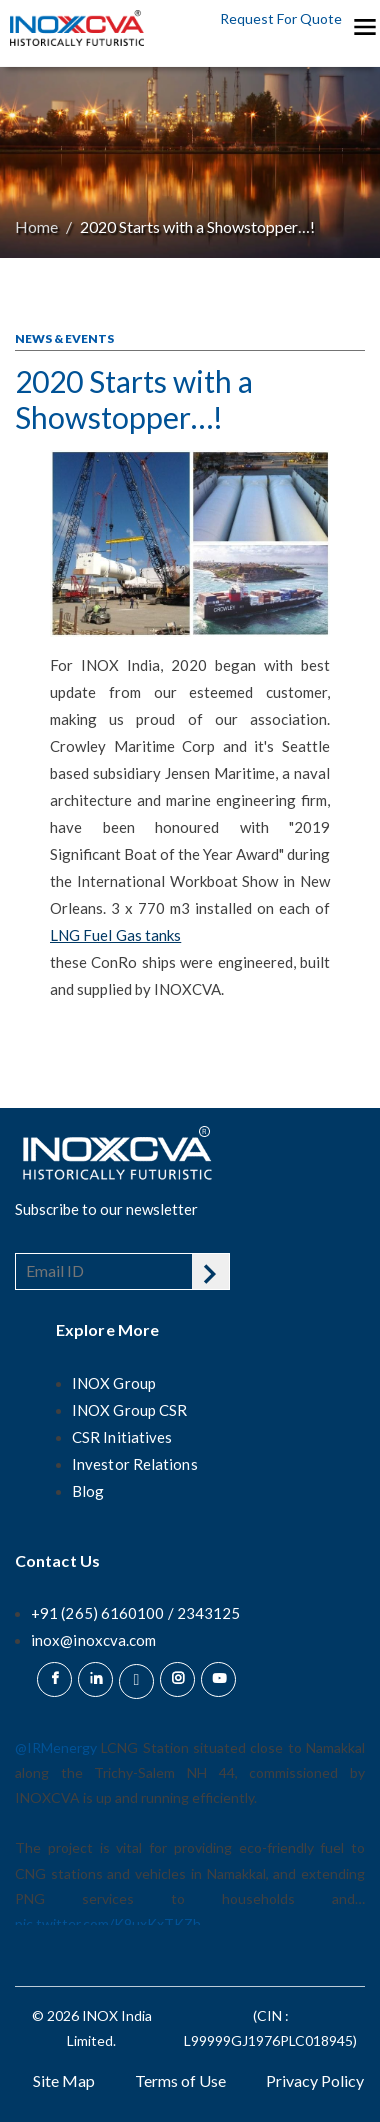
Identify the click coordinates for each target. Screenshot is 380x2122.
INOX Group (114, 1383)
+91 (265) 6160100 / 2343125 (135, 1613)
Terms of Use (180, 2080)
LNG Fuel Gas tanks (115, 935)
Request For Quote (281, 18)
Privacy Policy (315, 2080)
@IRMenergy (56, 1747)
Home (36, 226)
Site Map (64, 2080)
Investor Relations (135, 1464)
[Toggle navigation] (364, 25)
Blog (88, 1491)
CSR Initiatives (122, 1437)
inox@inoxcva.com (93, 1640)
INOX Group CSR (129, 1410)
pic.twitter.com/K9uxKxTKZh (108, 1923)
